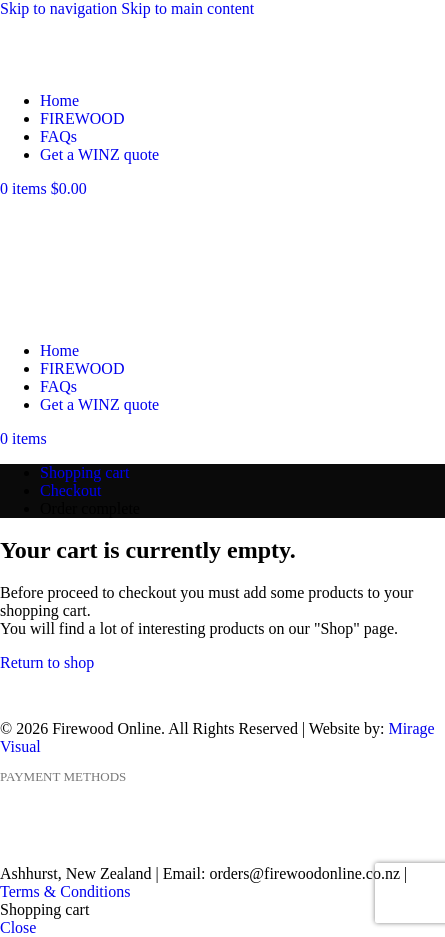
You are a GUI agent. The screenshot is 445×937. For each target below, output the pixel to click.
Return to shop (47, 662)
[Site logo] (77, 66)
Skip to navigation (60, 8)
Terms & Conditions (65, 891)
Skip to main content (187, 8)
